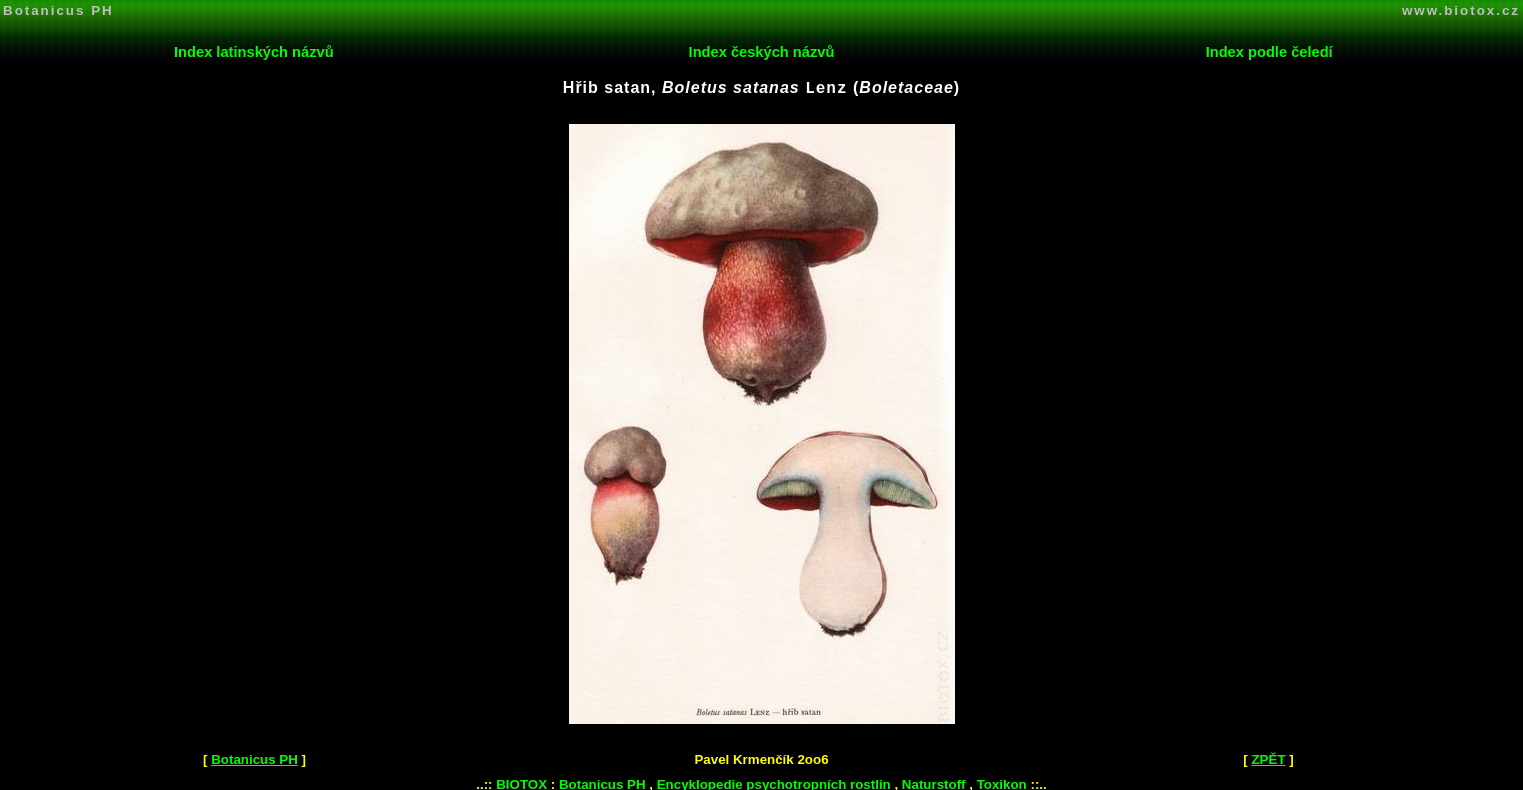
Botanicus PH (58, 10)
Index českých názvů (762, 52)
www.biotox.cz (1461, 10)
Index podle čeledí (1269, 52)
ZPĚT (1268, 757)
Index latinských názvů (254, 52)
